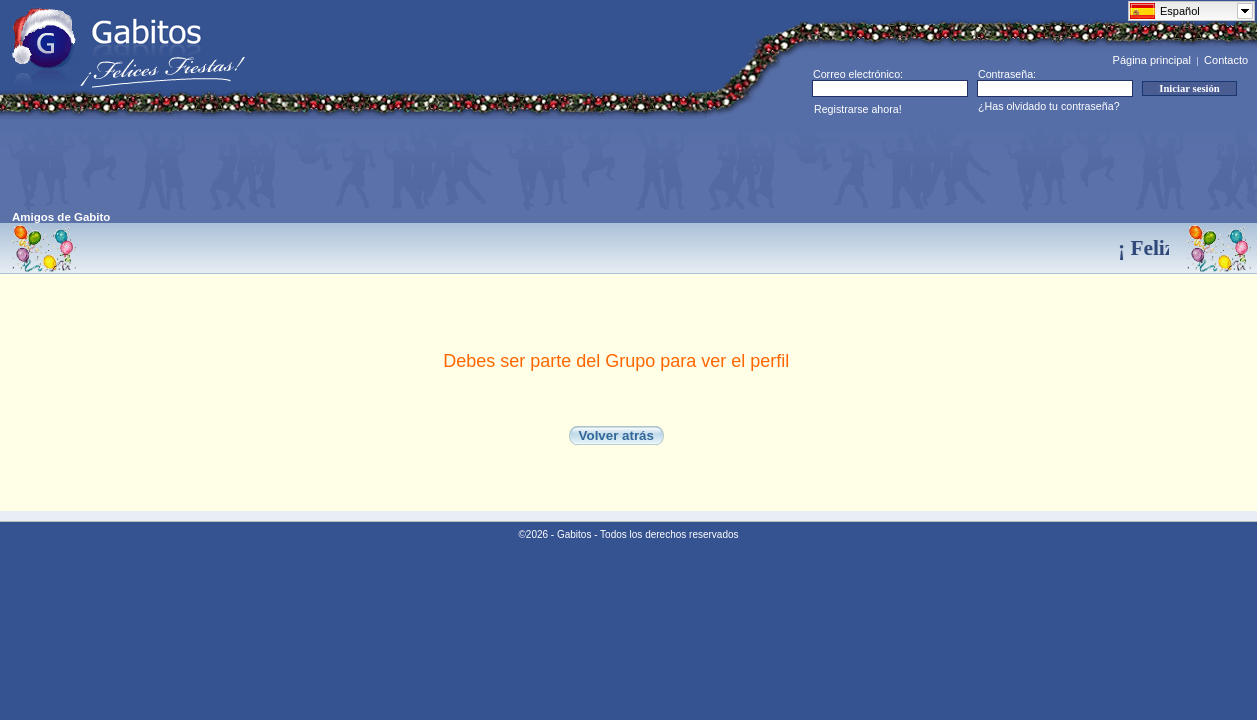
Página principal (1152, 60)
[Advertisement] (376, 166)
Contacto (1226, 60)
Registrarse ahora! (858, 109)
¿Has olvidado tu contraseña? (1049, 106)
